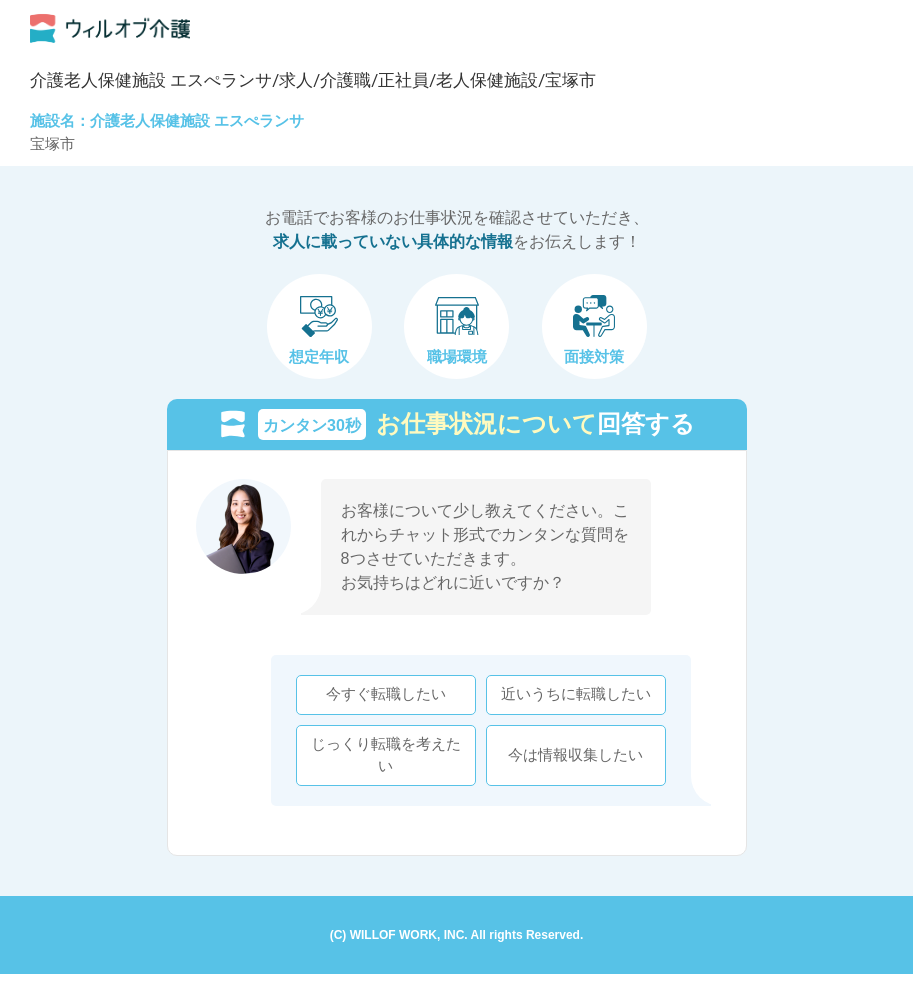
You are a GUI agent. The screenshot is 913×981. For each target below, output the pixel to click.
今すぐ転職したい (379, 698)
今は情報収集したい (568, 759)
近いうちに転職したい (569, 698)
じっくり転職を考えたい (379, 759)
